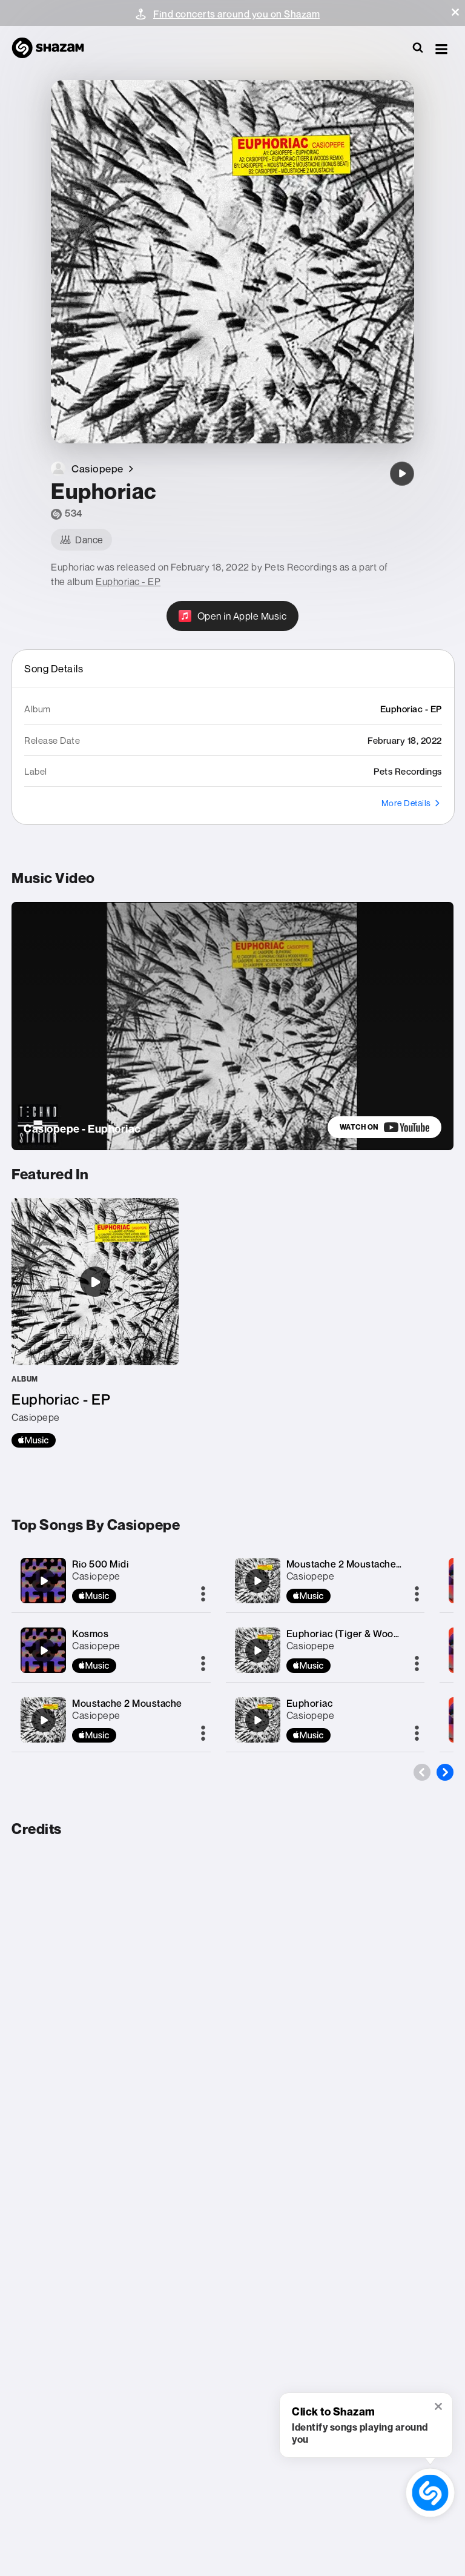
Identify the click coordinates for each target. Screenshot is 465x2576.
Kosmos (90, 1633)
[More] (203, 1594)
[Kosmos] (43, 1650)
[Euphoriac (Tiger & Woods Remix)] (257, 1650)
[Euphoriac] (402, 474)
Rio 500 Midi (100, 1564)
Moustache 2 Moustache (127, 1703)
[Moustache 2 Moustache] (43, 1720)
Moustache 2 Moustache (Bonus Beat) (371, 1564)
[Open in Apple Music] (233, 616)
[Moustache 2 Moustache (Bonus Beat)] (257, 1581)
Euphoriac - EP (128, 581)
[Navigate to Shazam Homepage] (54, 48)
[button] (455, 12)
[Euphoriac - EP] (95, 1323)
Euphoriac (309, 1703)
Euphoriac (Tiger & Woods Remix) (362, 1633)
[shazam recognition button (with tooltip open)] (430, 2492)
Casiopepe (96, 1576)
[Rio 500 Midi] (43, 1581)
